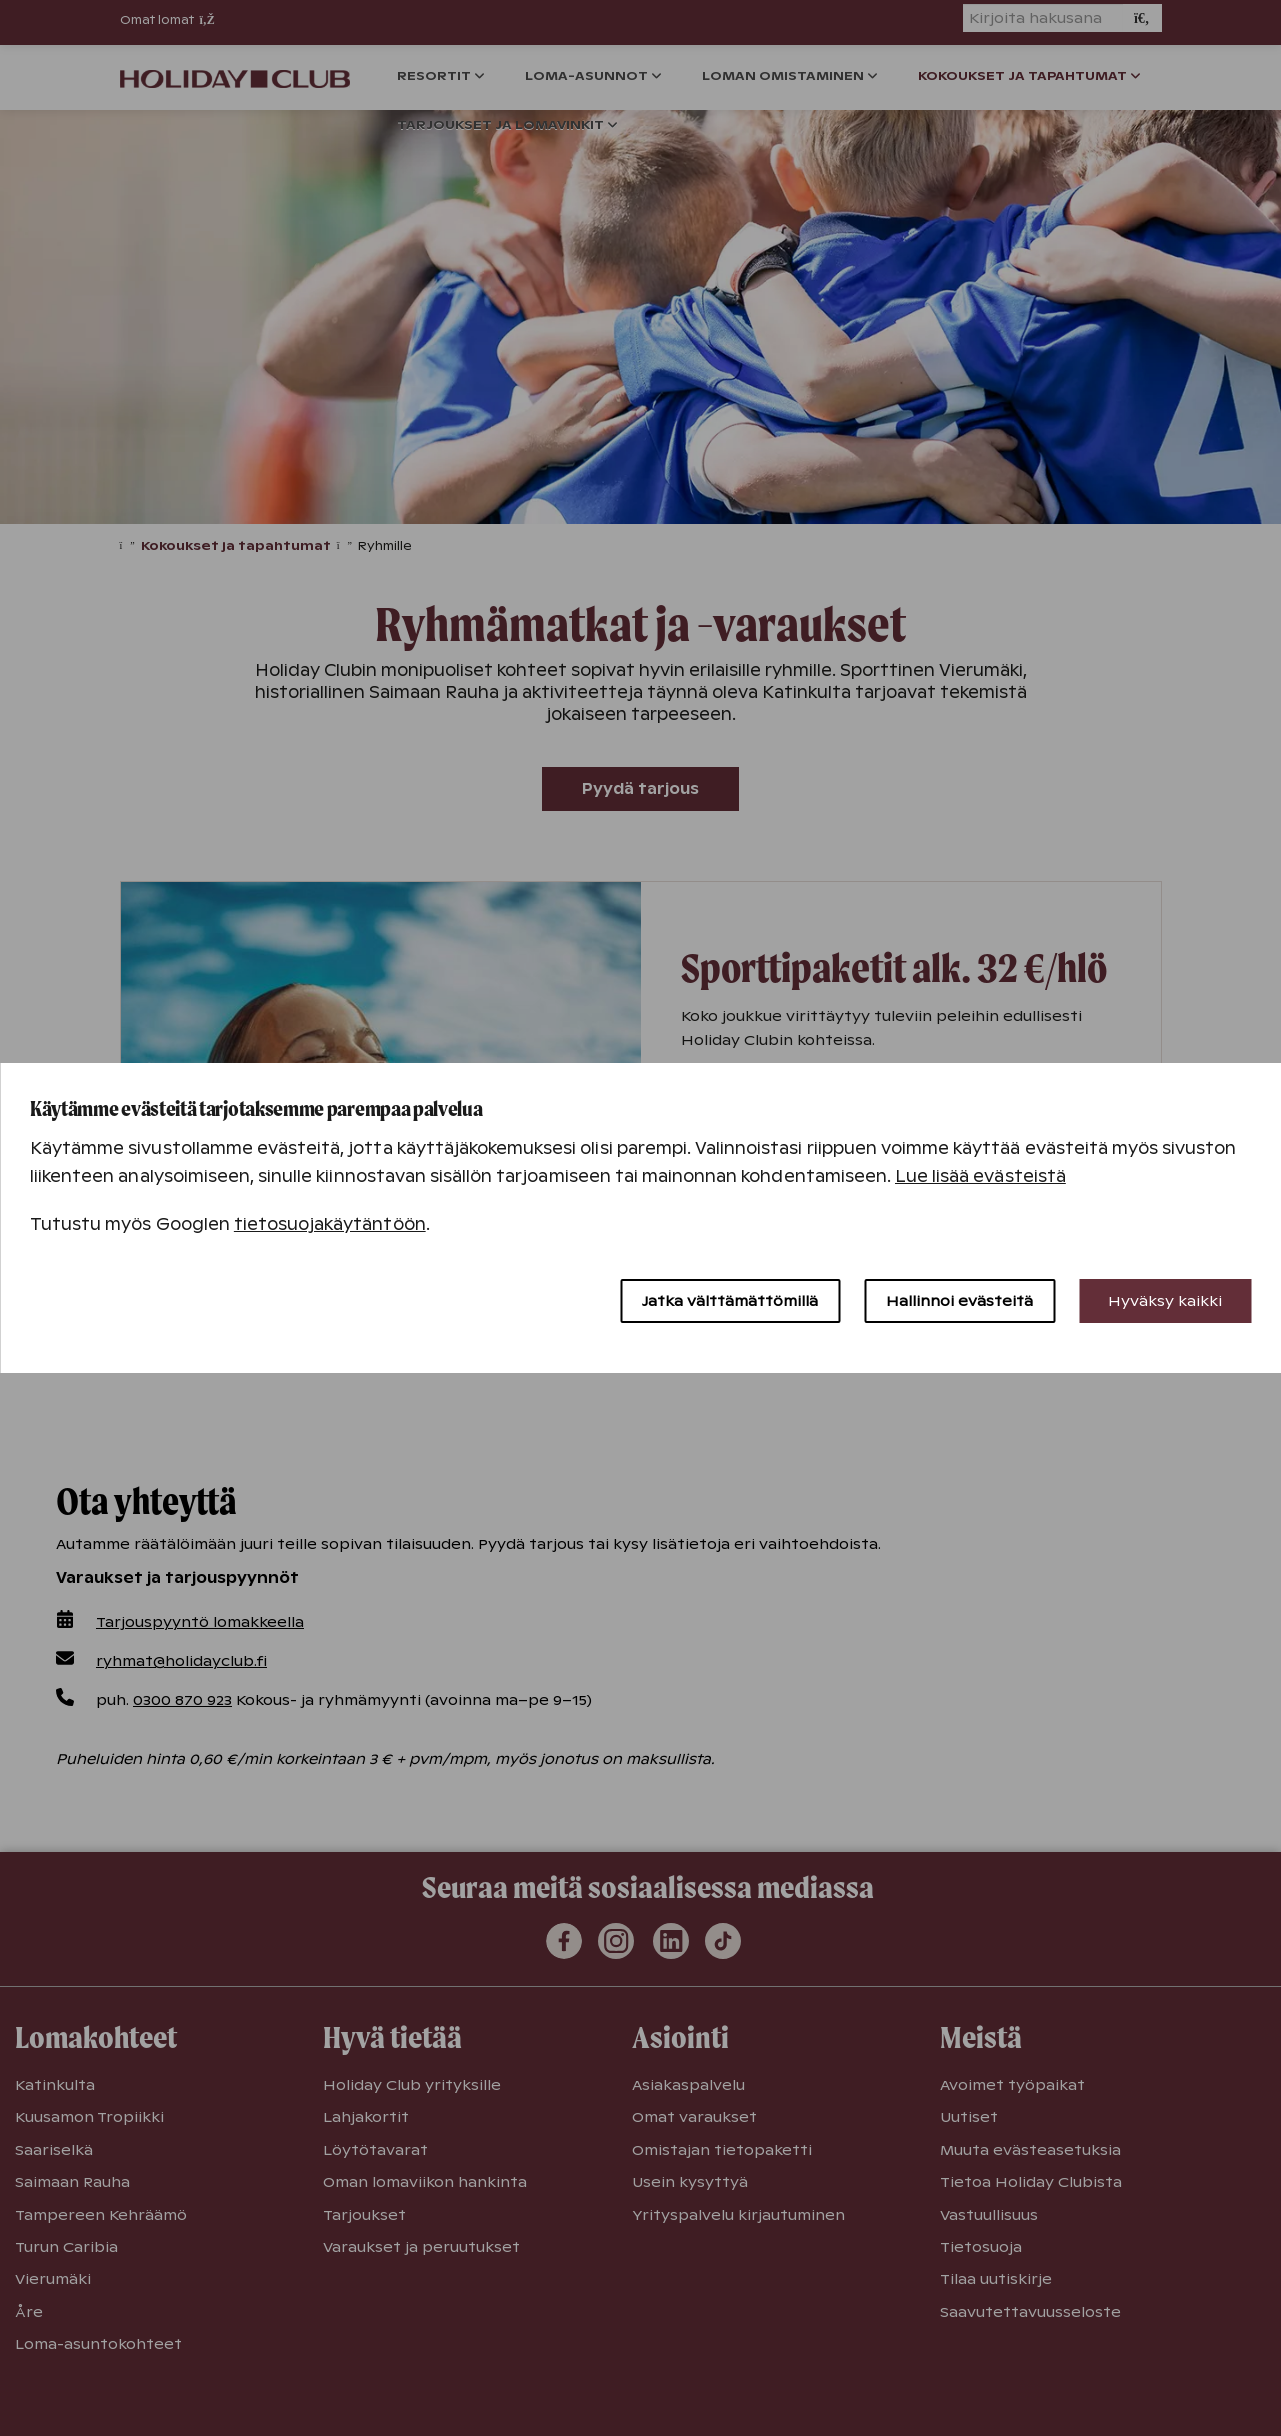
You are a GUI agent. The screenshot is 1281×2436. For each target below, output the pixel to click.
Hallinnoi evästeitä (959, 1301)
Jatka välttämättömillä (730, 1301)
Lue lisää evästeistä (980, 1176)
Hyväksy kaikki (1165, 1301)
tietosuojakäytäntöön (330, 1224)
